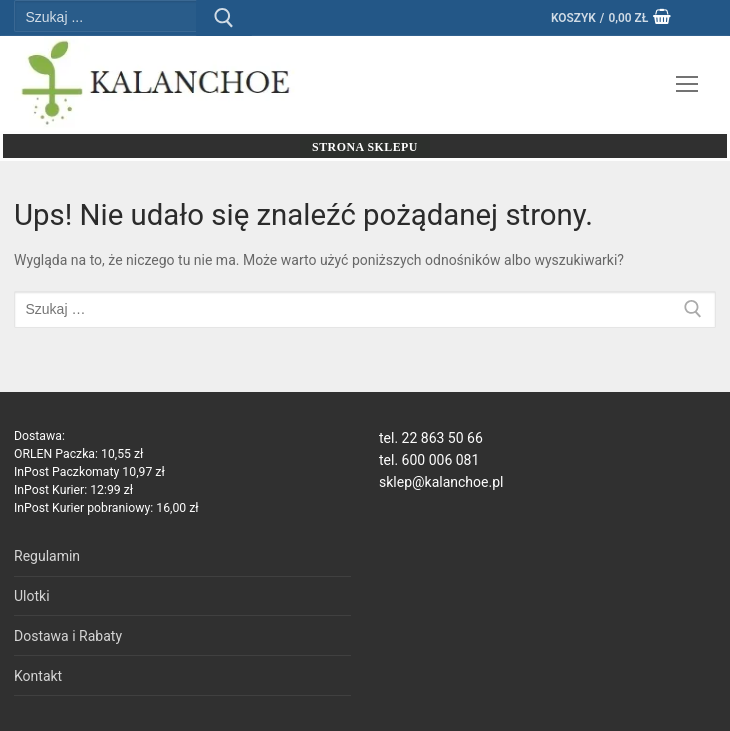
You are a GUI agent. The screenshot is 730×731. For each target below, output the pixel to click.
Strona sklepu (365, 147)
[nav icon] (687, 84)
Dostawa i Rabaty (68, 636)
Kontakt (38, 676)
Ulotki (32, 596)
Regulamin (47, 556)
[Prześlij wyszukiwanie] (224, 18)
